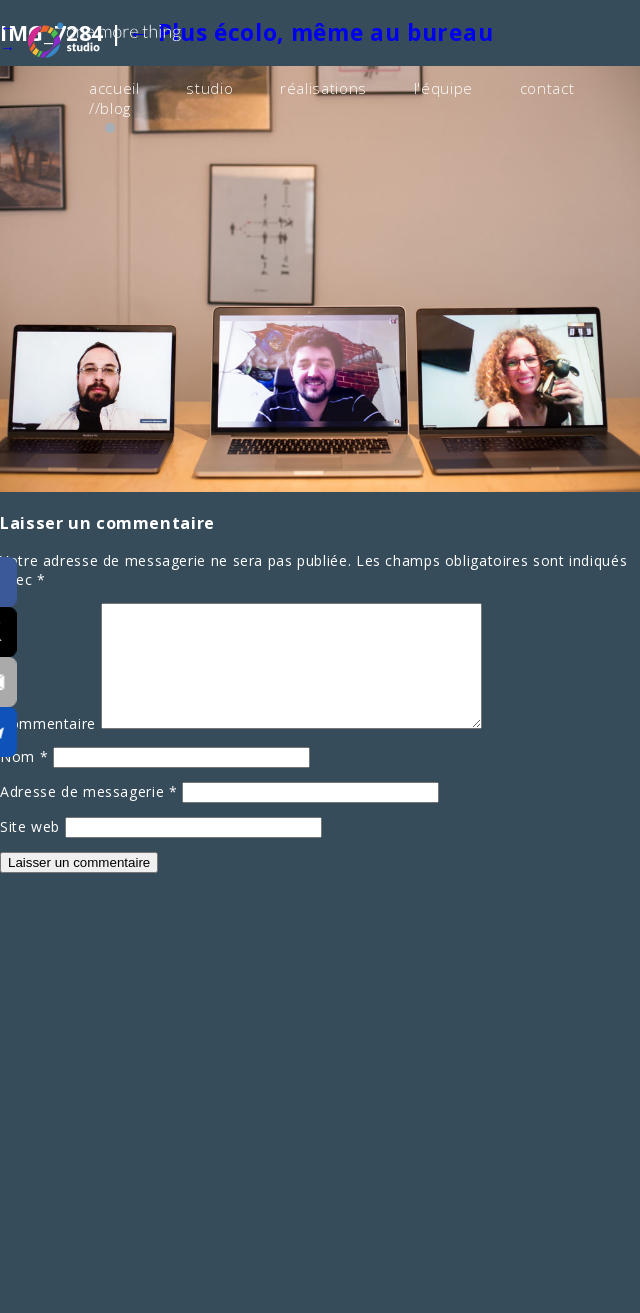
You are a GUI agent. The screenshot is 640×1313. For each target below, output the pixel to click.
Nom (24, 777)
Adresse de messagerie (89, 812)
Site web (30, 847)
